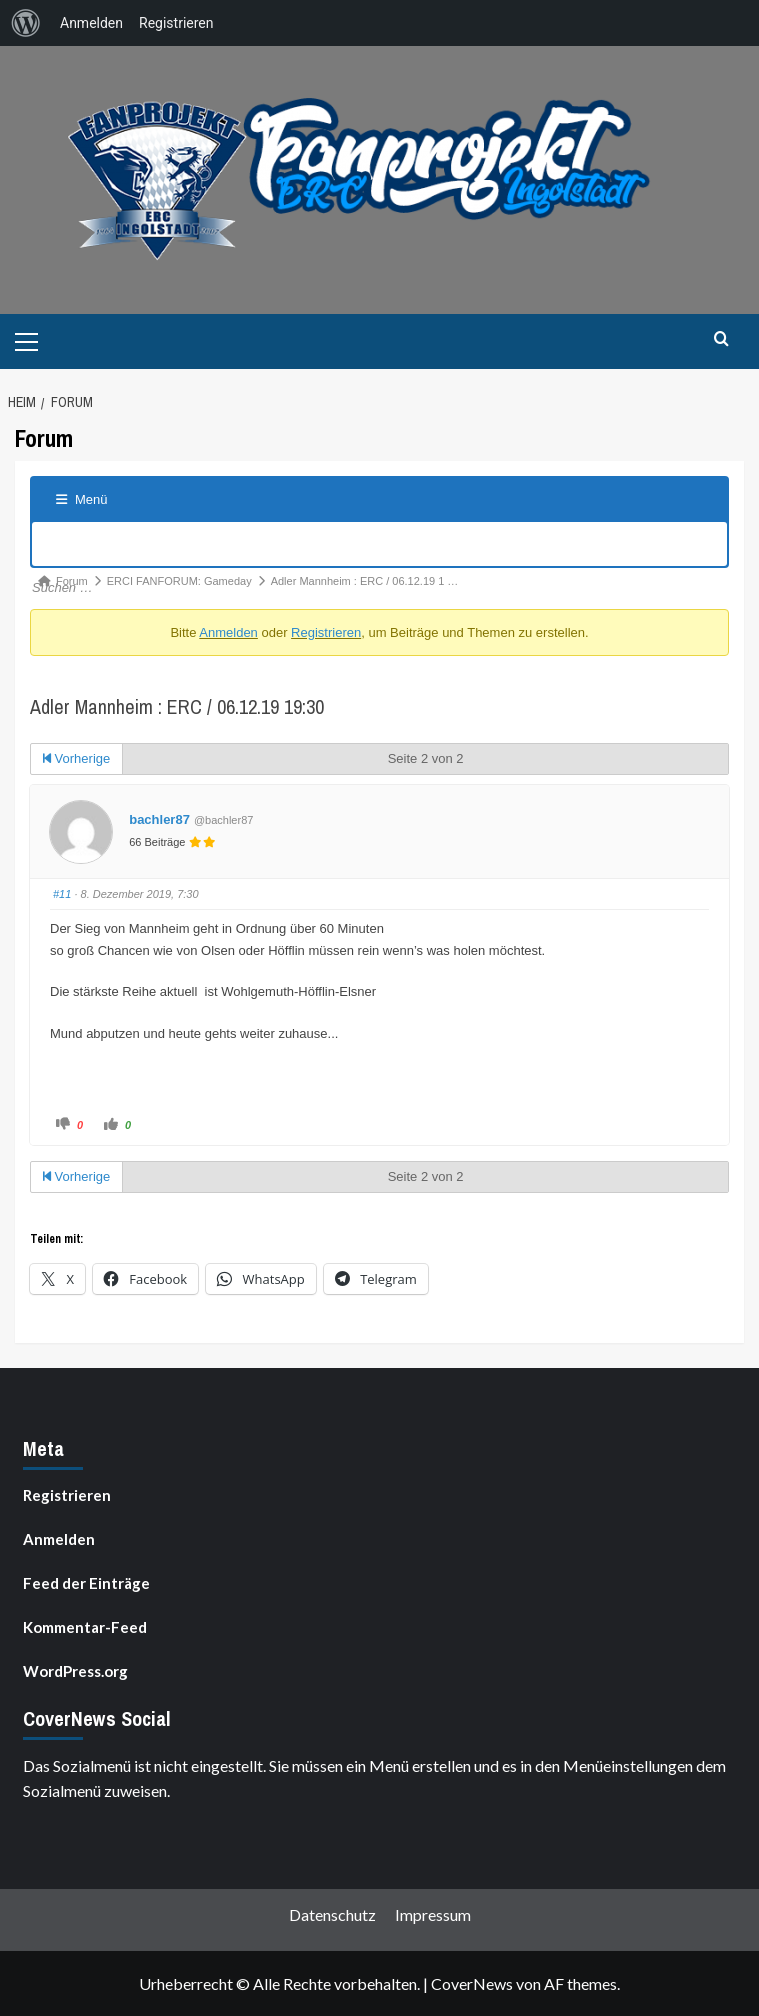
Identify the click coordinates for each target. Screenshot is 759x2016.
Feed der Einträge (86, 1583)
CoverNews (472, 1983)
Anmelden (228, 632)
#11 (62, 894)
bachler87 (159, 819)
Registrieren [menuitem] (176, 23)
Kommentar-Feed (85, 1627)
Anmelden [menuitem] (91, 23)
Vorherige (76, 758)
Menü (82, 499)
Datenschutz (332, 1914)
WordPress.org (75, 1671)
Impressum (433, 1914)
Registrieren (326, 632)
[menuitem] (26, 23)
